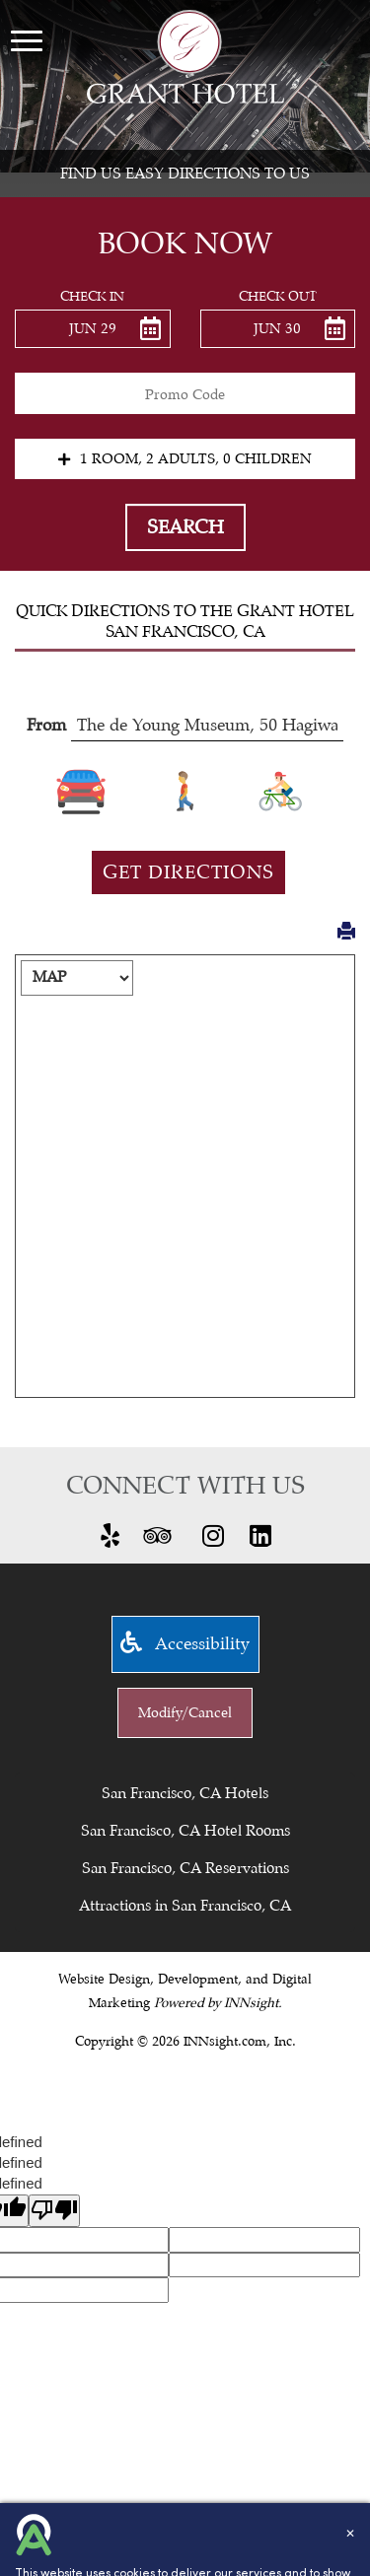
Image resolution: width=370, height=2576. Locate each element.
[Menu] (26, 40)
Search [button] (185, 527)
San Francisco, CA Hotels (185, 1793)
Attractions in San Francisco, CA (185, 1905)
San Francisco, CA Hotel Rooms (185, 1831)
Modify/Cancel (185, 1713)
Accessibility (185, 1644)
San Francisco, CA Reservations (185, 1868)
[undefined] (54, 2210)
